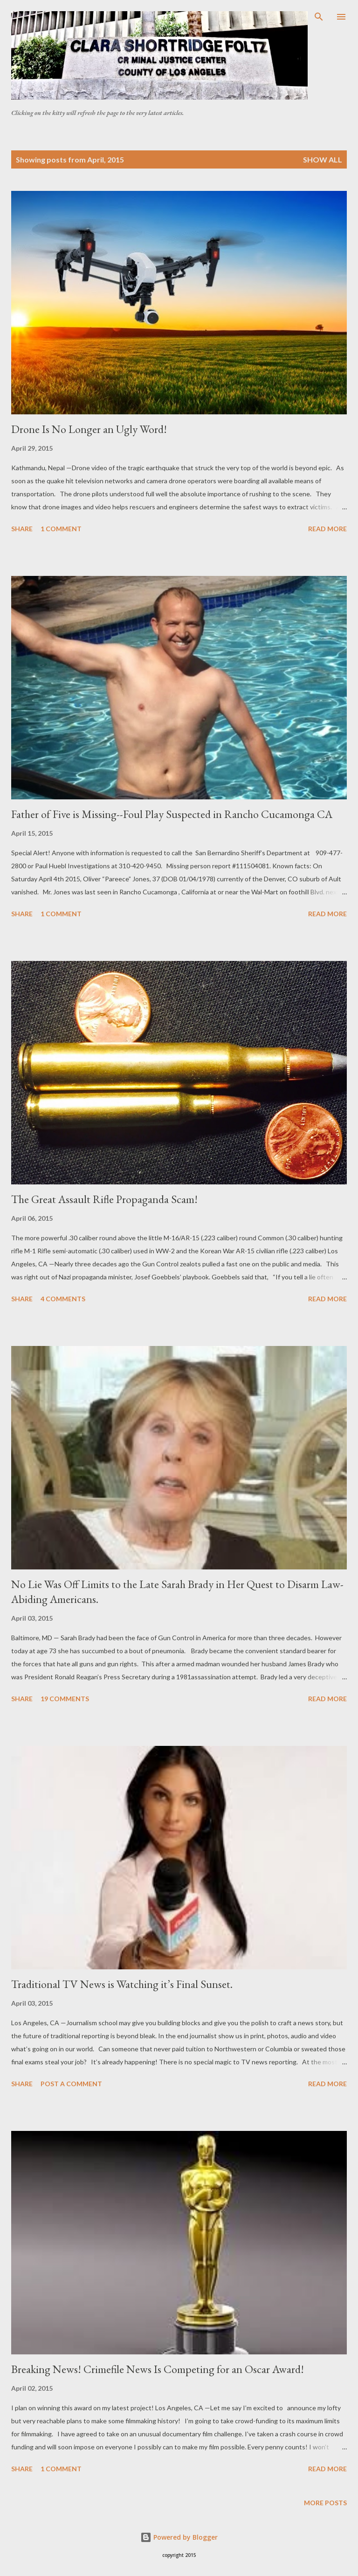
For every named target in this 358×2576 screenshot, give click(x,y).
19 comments (65, 1699)
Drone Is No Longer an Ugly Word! (89, 429)
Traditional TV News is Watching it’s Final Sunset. (122, 1984)
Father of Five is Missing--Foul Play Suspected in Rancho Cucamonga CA (171, 814)
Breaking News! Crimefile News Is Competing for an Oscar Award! (157, 2369)
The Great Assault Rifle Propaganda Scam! (104, 1199)
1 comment (61, 529)
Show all (322, 159)
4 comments (63, 1299)
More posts (325, 2503)
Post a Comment (71, 2084)
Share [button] (22, 529)
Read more (327, 529)
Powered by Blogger (179, 2537)
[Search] (318, 16)
